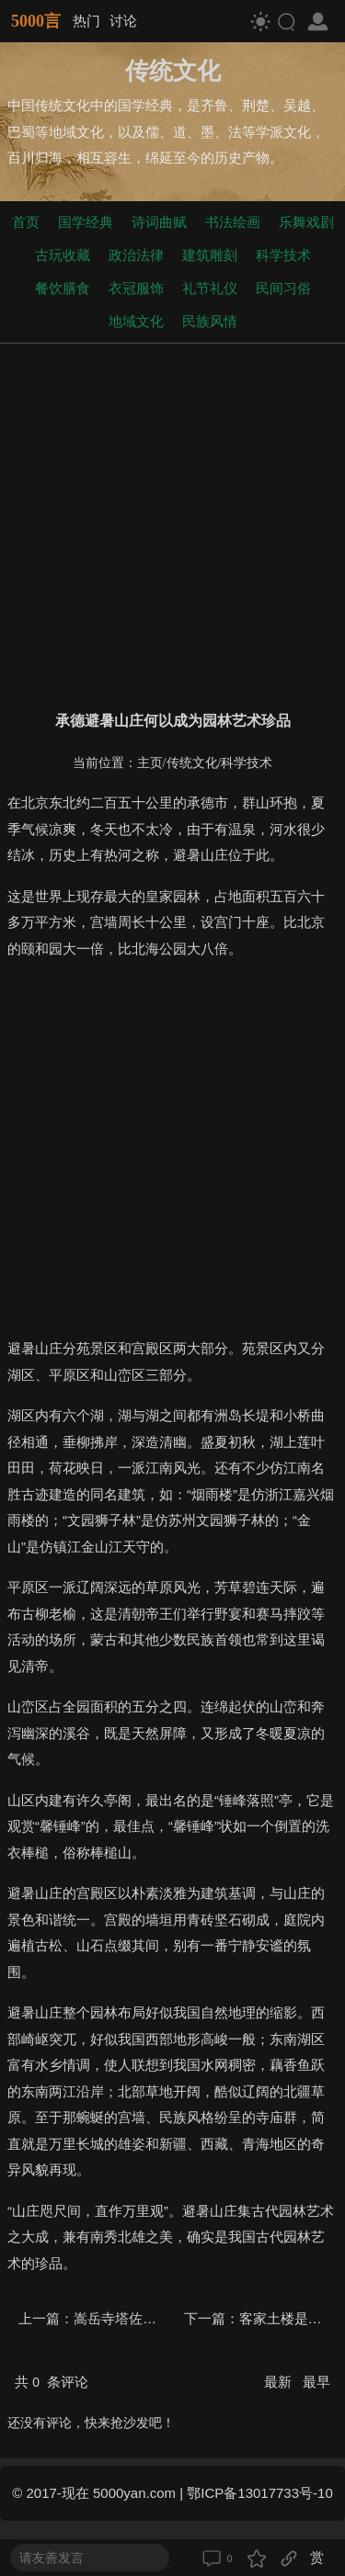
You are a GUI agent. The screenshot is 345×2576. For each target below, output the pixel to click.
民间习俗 (283, 288)
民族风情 (209, 321)
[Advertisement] (172, 523)
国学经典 (85, 222)
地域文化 (136, 321)
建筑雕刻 (209, 255)
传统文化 (192, 763)
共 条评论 (51, 2382)
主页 (150, 763)
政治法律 (136, 255)
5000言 (36, 21)
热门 (86, 20)
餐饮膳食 (62, 288)
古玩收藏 (62, 255)
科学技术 (283, 255)
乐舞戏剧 (306, 222)
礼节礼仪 (209, 288)
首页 (26, 222)
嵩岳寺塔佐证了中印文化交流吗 (170, 2318)
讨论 (123, 20)
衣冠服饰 (136, 288)
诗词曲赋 (159, 222)
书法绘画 (232, 222)
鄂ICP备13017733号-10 (259, 2493)
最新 (279, 2382)
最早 (316, 2382)
